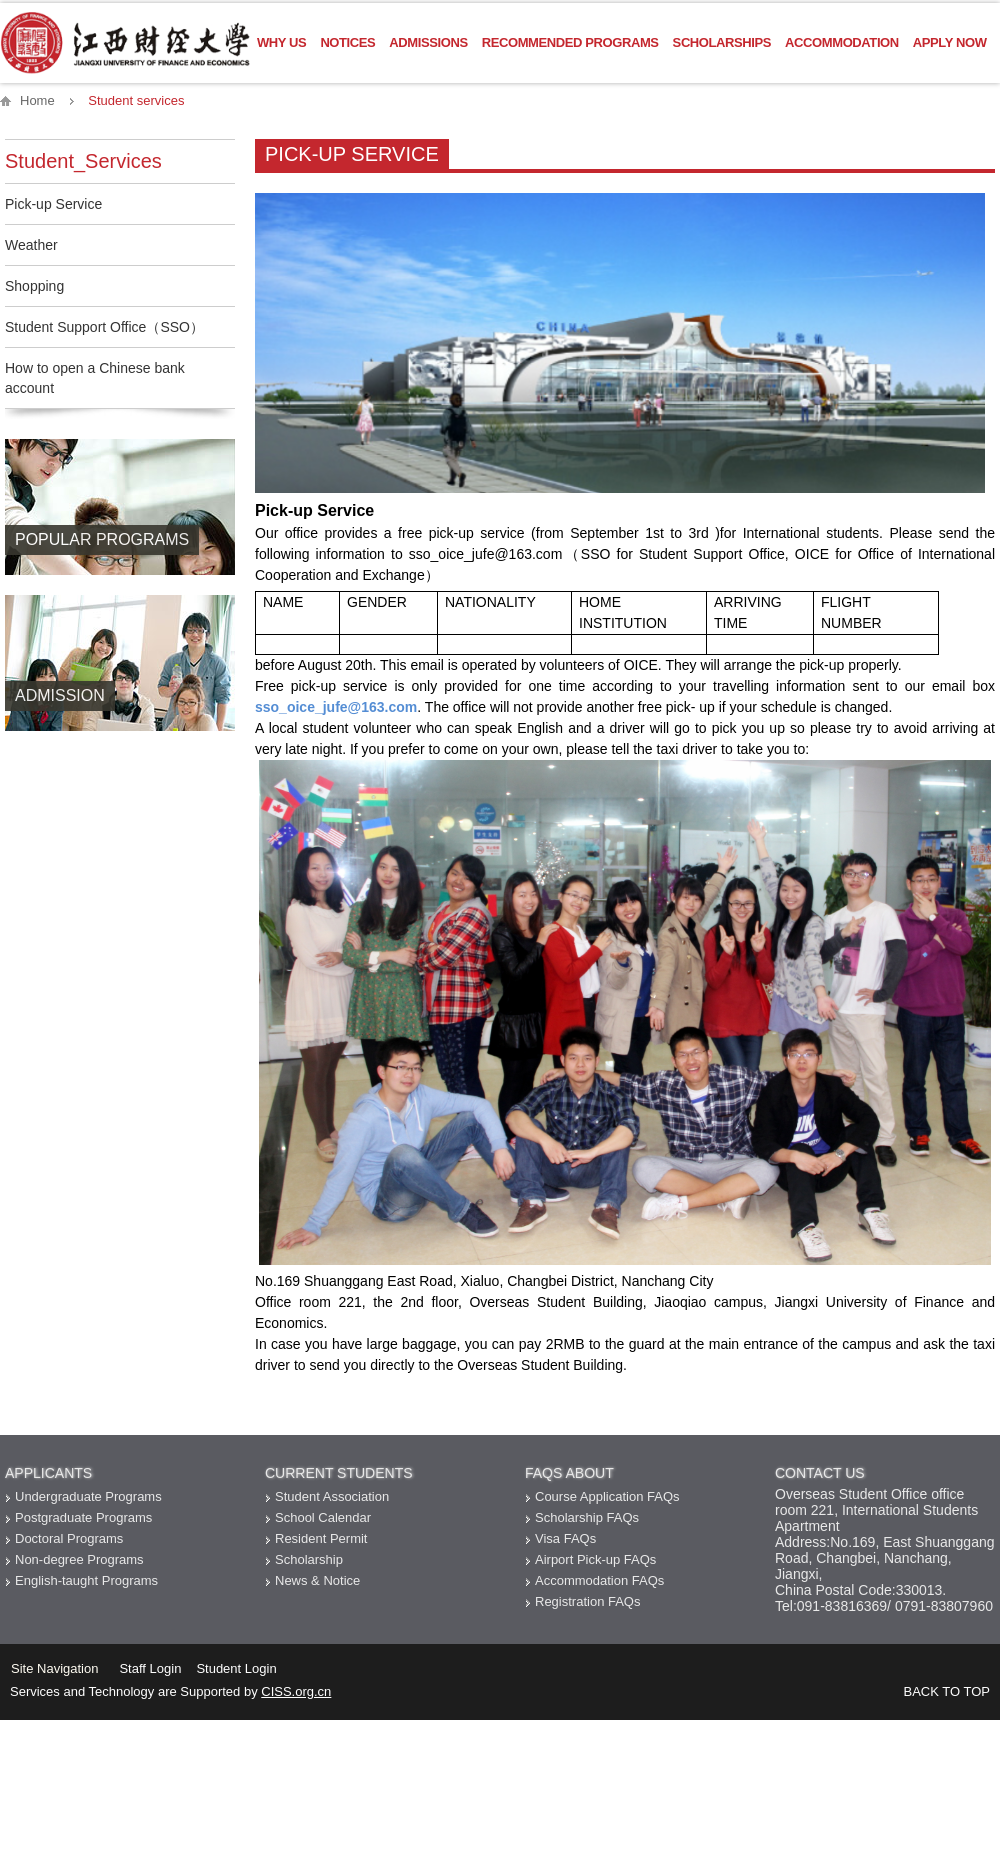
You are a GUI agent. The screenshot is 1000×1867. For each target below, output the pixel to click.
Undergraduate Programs (88, 1496)
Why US (281, 42)
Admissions (428, 42)
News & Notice (317, 1580)
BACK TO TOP (947, 1691)
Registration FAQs (588, 1601)
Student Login (236, 1668)
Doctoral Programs (69, 1538)
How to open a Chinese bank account (95, 378)
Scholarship (309, 1559)
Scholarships (722, 42)
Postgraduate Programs (83, 1517)
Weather (31, 245)
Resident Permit (321, 1538)
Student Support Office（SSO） (104, 327)
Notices (347, 42)
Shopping (34, 286)
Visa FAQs (565, 1538)
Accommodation (842, 42)
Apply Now (950, 42)
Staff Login (150, 1668)
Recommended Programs (570, 42)
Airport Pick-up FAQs (595, 1559)
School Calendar (323, 1517)
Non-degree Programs (79, 1559)
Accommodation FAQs (599, 1580)
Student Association (332, 1496)
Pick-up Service (53, 204)
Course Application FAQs (607, 1496)
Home (37, 100)
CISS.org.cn (296, 1691)
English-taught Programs (86, 1580)
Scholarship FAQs (587, 1517)
